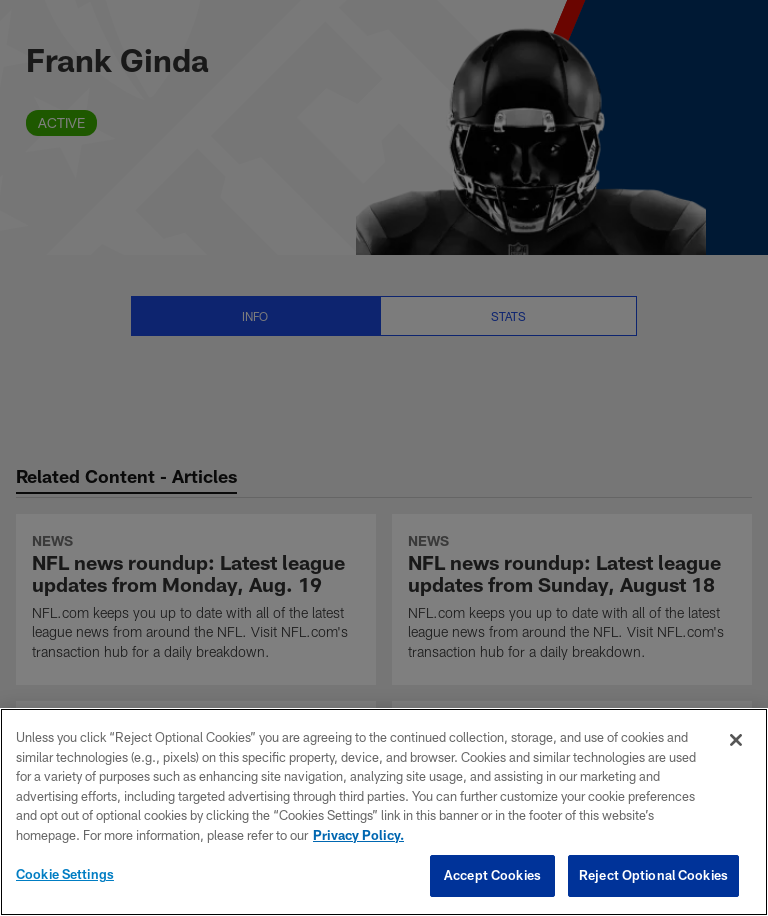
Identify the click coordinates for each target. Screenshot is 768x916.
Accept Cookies (492, 875)
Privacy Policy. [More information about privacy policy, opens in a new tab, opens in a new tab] (358, 835)
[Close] (736, 740)
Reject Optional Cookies (653, 875)
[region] (384, 812)
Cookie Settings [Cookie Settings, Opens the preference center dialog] (65, 874)
